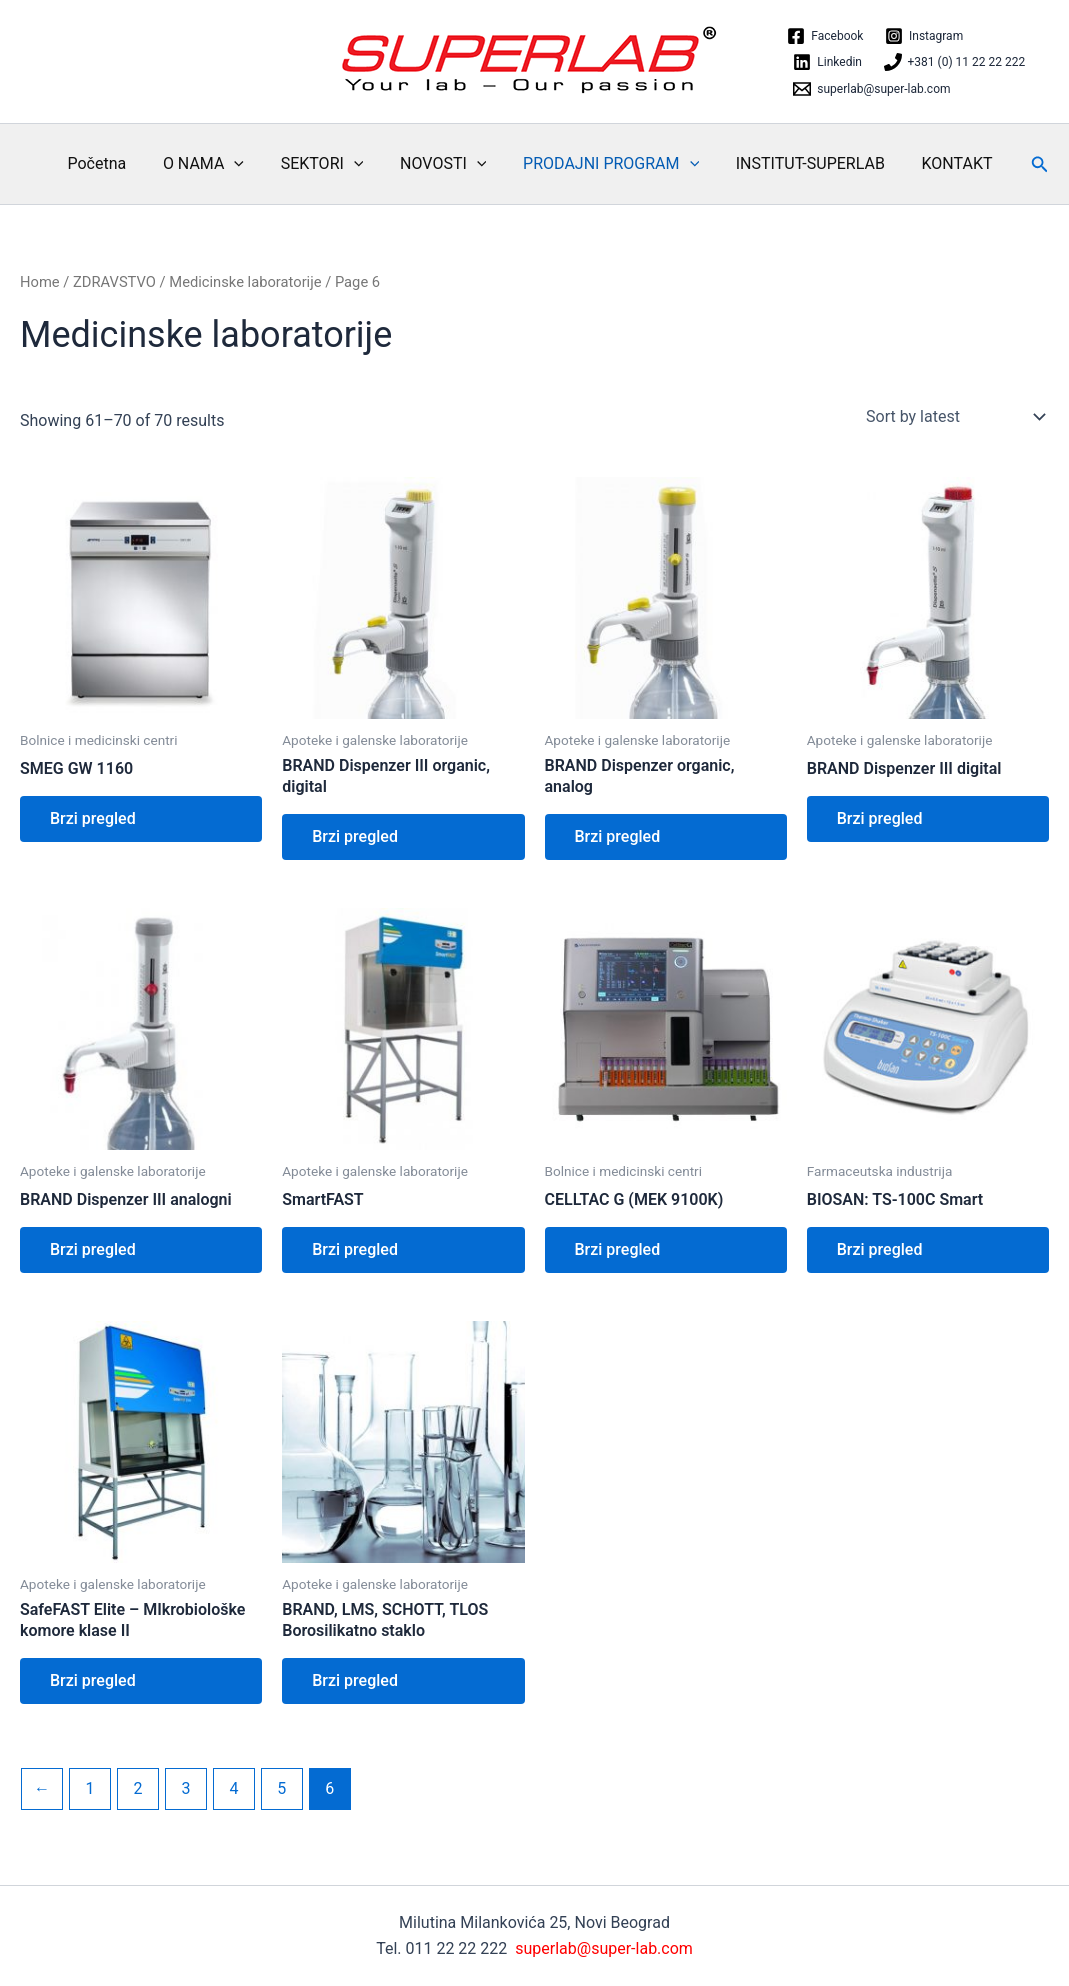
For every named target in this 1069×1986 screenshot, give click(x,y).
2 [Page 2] (137, 1788)
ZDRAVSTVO (114, 282)
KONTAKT (947, 163)
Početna (115, 163)
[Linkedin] (828, 62)
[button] (1028, 164)
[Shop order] (953, 417)
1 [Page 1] (89, 1788)
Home (40, 282)
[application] (248, 164)
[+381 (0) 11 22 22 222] (954, 62)
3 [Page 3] (185, 1788)
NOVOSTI (448, 164)
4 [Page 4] (233, 1788)
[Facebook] (826, 36)
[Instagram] (924, 36)
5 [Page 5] (281, 1788)
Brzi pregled (93, 818)
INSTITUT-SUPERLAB (805, 163)
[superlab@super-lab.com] (872, 89)
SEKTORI (331, 164)
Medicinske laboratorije (245, 282)
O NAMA (217, 164)
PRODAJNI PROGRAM (611, 164)
